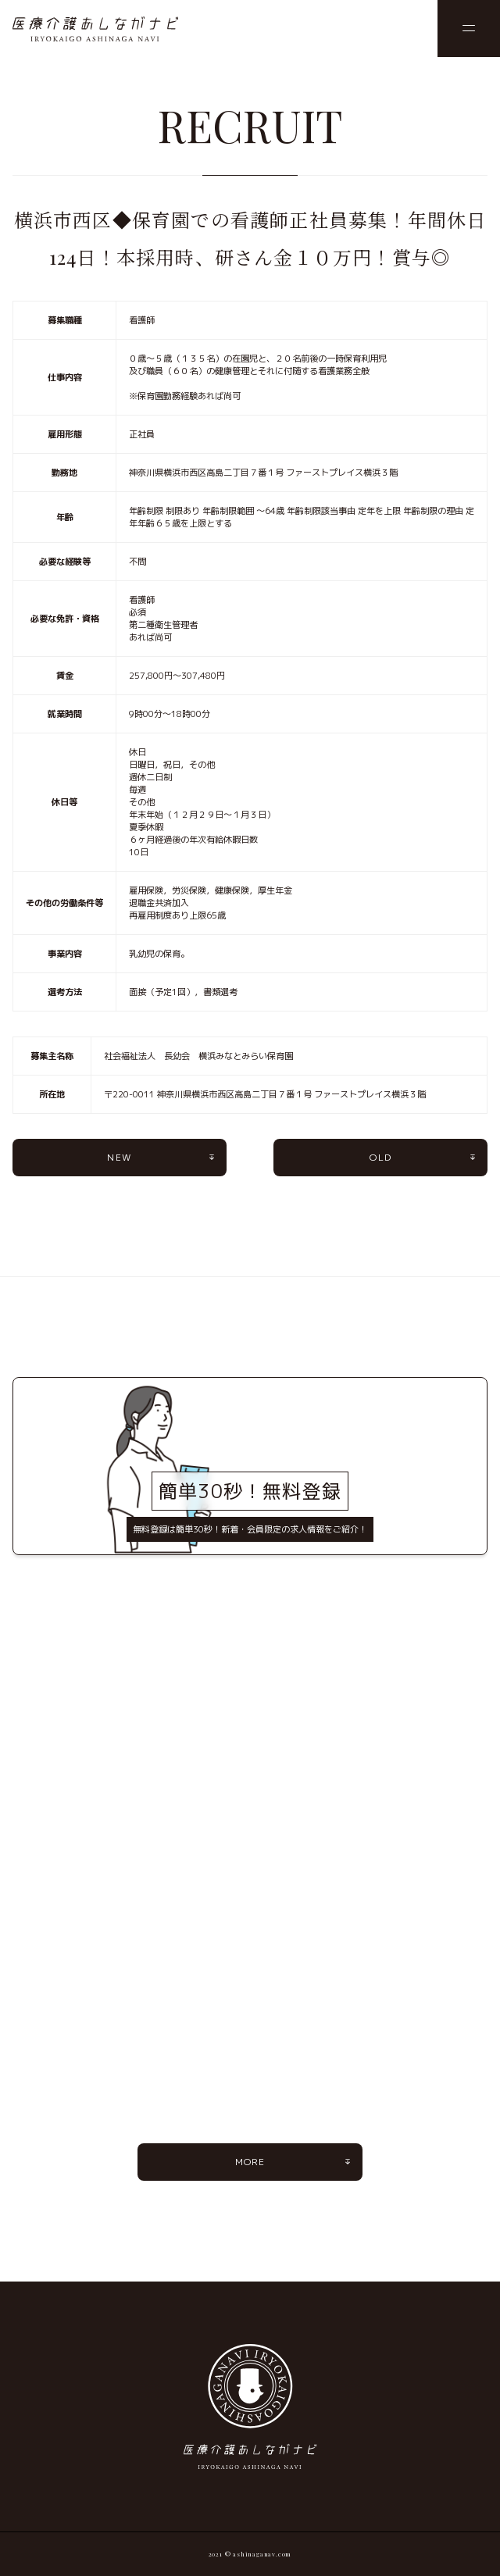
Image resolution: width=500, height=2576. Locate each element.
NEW (119, 1157)
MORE (250, 2161)
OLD (380, 1157)
